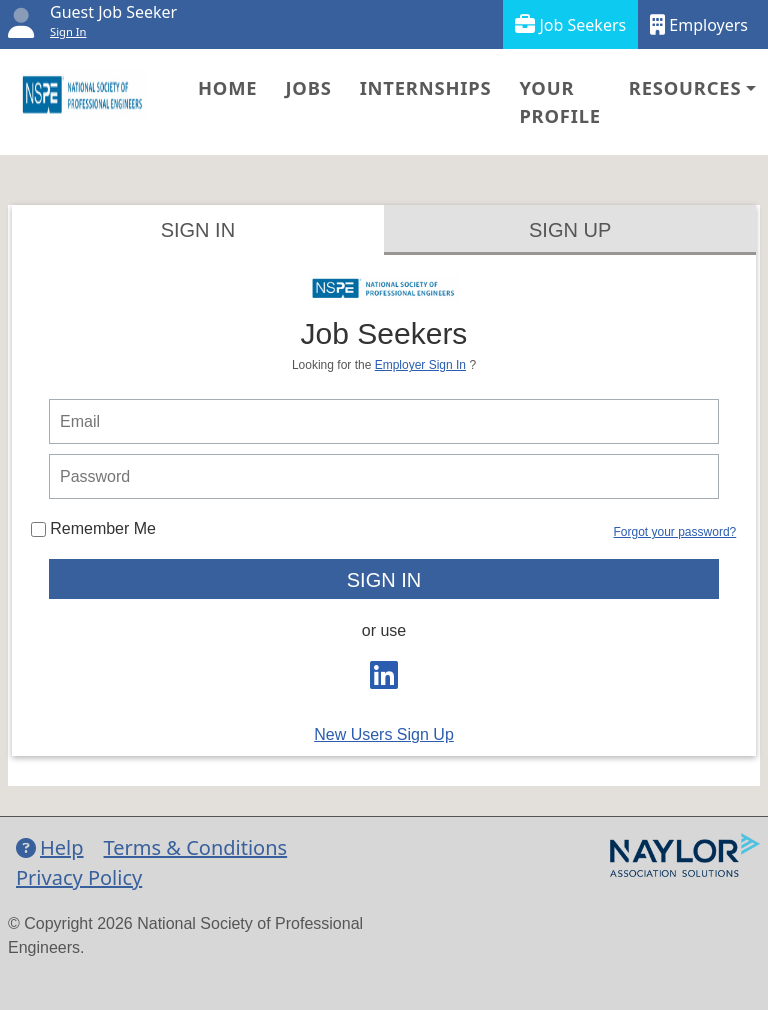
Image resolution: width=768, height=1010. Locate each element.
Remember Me (93, 528)
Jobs (308, 87)
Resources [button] (685, 87)
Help (50, 847)
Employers (699, 24)
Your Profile (559, 101)
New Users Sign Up (384, 734)
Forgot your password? (675, 532)
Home (227, 87)
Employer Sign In (420, 365)
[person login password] (384, 476)
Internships (426, 87)
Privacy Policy (79, 877)
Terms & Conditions (196, 847)
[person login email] (384, 421)
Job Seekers (570, 24)
